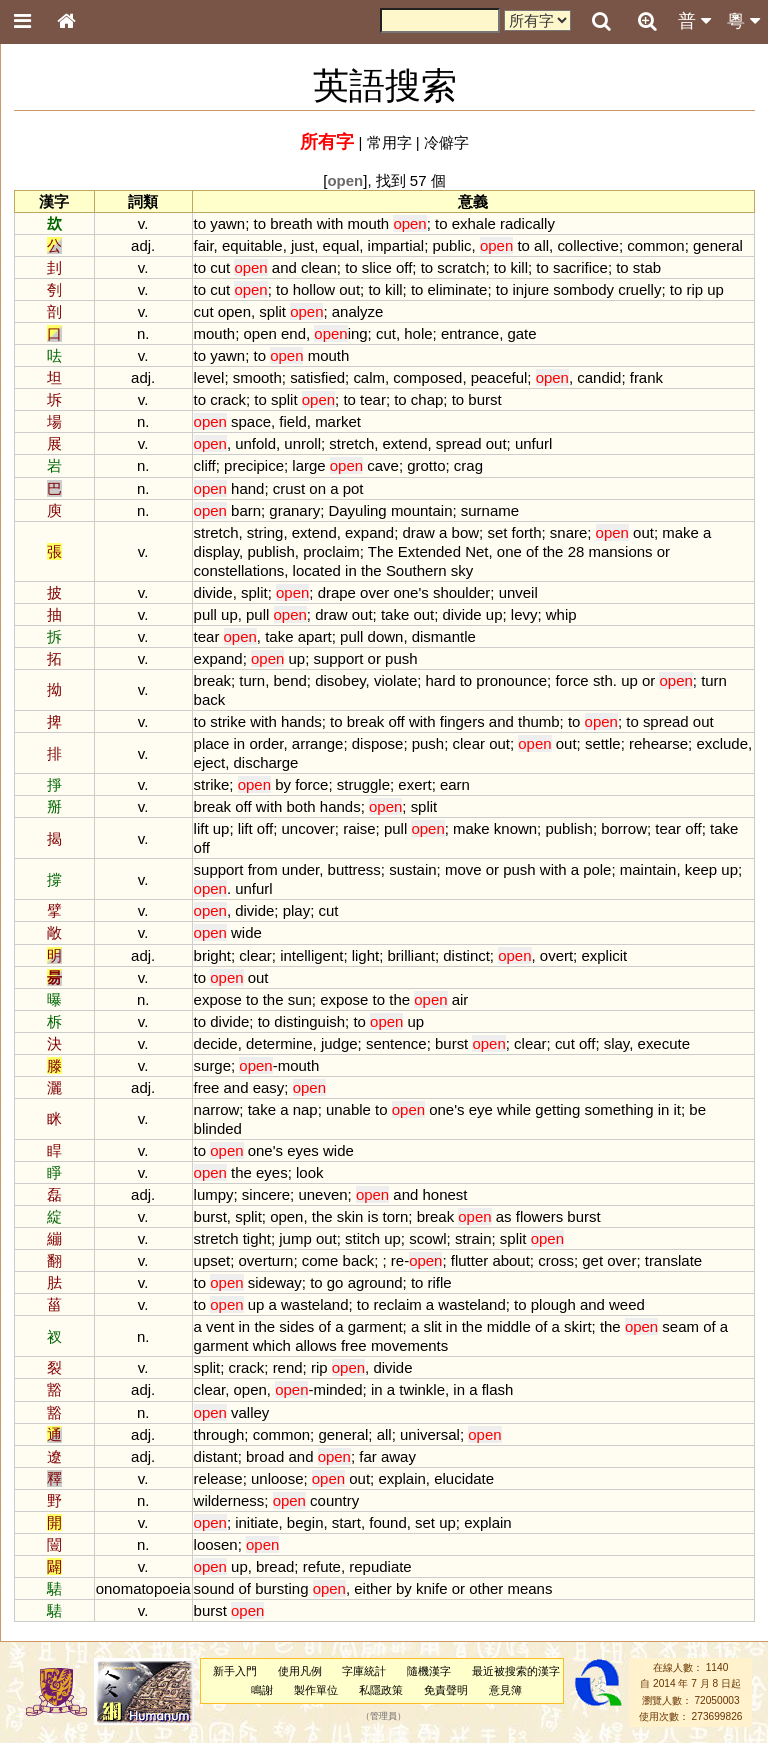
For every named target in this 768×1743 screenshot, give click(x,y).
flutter (469, 1260)
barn (246, 510)
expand (369, 532)
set (497, 532)
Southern (416, 570)
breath (291, 223)
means (529, 1588)
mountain (422, 510)
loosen (216, 1544)
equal (341, 245)
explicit (604, 955)
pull (205, 614)
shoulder (461, 592)
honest (445, 1194)
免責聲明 (446, 1690)
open (234, 311)
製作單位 (316, 1690)
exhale (474, 223)
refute (322, 1566)
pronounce (511, 680)
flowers (539, 1216)
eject (210, 762)
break (212, 680)
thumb (539, 721)
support (338, 658)
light (365, 955)
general (718, 245)
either (372, 1588)
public (451, 245)
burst (484, 399)
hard (441, 680)
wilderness (229, 1500)
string (265, 532)
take (395, 614)
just (302, 245)
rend (288, 1367)
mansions (620, 551)
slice (377, 267)
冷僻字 (446, 142)
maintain (648, 869)
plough (553, 1304)
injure (530, 289)
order (266, 743)
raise (359, 828)
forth (527, 532)
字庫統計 (364, 1671)
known (515, 828)
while (514, 1109)
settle (603, 743)
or (663, 551)
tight (257, 1238)
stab (647, 267)
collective (588, 245)
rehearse (658, 743)
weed (627, 1304)
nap (305, 1109)
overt (556, 955)
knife (432, 1588)
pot (353, 488)
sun (300, 999)
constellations (239, 570)
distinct (466, 955)
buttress (354, 869)
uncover (308, 828)
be (697, 1109)
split (272, 311)
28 (576, 551)
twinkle (422, 1389)
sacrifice (580, 267)
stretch (351, 443)
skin (350, 1216)
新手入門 (235, 1671)
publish (270, 551)
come (320, 1260)
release (218, 1478)
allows (316, 1345)
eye (481, 1109)
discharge (266, 762)
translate (673, 1260)
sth (603, 680)
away (398, 1456)
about (510, 1260)
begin (305, 1522)
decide (216, 1043)
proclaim (331, 551)
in (351, 570)
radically (527, 223)
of (532, 551)
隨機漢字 (429, 1671)
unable (348, 1109)
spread (459, 443)
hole (418, 333)
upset (212, 1260)
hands (301, 721)
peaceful (499, 377)
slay (617, 1043)
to (200, 223)
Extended (429, 551)
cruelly (639, 289)
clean (319, 267)
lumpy (214, 1194)
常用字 (389, 142)
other (486, 1588)
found (387, 1522)
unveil (518, 592)
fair (204, 245)
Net (476, 551)
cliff (205, 465)
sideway (275, 1282)
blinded (218, 1128)
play (296, 910)
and (284, 267)
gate (521, 333)
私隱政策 (381, 1690)
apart (315, 636)
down (386, 636)
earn (455, 784)
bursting (281, 1588)
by (283, 784)
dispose (378, 743)
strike (228, 721)
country (334, 1500)
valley (250, 1412)
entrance (470, 333)
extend (405, 443)
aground (375, 1282)
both (301, 806)
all (541, 245)
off (404, 267)
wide (246, 932)
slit (432, 1326)
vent (220, 1326)
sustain (412, 869)
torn (396, 1216)
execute (664, 1043)
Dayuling (357, 510)
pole (597, 869)
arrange (318, 743)
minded (337, 1389)
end (293, 333)
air (460, 999)
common (655, 245)
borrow (624, 828)
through (219, 1434)
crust (289, 488)
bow (465, 532)
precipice (254, 465)
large (308, 465)
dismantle (444, 636)
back (210, 699)
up (715, 289)
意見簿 (505, 1690)
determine (279, 1043)
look (309, 1172)
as (504, 1216)
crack (228, 399)
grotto (426, 465)
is (373, 1216)
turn (252, 680)
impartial (396, 245)
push (401, 658)
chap (427, 399)
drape (337, 592)
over (374, 592)
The (381, 551)
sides (296, 1326)
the (553, 551)
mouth (369, 223)
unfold (255, 443)
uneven (322, 1194)
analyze (358, 311)
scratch (461, 267)
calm (369, 377)
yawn (227, 223)
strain (473, 1238)
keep (701, 869)
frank (646, 377)
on (317, 488)
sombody (583, 289)
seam (680, 1326)
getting (557, 1109)
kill (519, 267)
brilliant (411, 955)
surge (212, 1065)
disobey (340, 680)
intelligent (311, 955)
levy (524, 614)
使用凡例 (300, 1671)
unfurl (533, 443)
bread (275, 1566)
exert (414, 784)
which (272, 1345)
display (216, 551)
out (349, 289)
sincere (266, 1194)
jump (295, 1238)
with (330, 223)
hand (247, 488)
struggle (363, 784)
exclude (722, 743)
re (397, 1260)
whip (561, 614)
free (207, 1087)
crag (468, 465)
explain (401, 1478)
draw (418, 532)
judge (339, 1043)
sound (214, 1588)
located (317, 570)
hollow (314, 289)
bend (289, 680)
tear (373, 399)
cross (556, 1260)
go (335, 1282)
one (509, 551)
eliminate (458, 289)
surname (490, 510)
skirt (577, 1326)
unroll (302, 443)
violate (395, 680)
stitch (362, 1238)
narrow (217, 1109)
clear (469, 743)
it (677, 1109)
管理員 (383, 1716)
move (463, 869)
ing (340, 333)
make (680, 532)
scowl (427, 1238)
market (338, 421)
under (300, 869)
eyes (303, 1150)
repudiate (380, 1566)
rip (694, 289)
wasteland (314, 1304)
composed (427, 377)
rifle (440, 1282)
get (592, 1260)
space (251, 421)
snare (568, 532)
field (292, 421)
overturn (266, 1260)
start (346, 1522)
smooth (257, 377)
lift (201, 828)
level (209, 377)
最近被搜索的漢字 (516, 1671)
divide (213, 592)
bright (212, 955)
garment (375, 1326)
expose (218, 999)
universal (430, 1434)
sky (462, 570)
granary (294, 510)
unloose (277, 1478)
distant (216, 1456)
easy (269, 1087)
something (618, 1109)
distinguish (309, 1021)
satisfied (317, 377)
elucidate (464, 1478)
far (367, 1456)
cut (220, 267)
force (571, 680)
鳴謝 (262, 1690)
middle (509, 1326)
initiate (256, 1522)
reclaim (397, 1304)
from (263, 869)
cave (383, 465)
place (212, 743)
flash (498, 1389)
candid (599, 377)
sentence (396, 1043)
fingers (462, 721)
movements (409, 1345)
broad (265, 1456)
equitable (252, 245)
